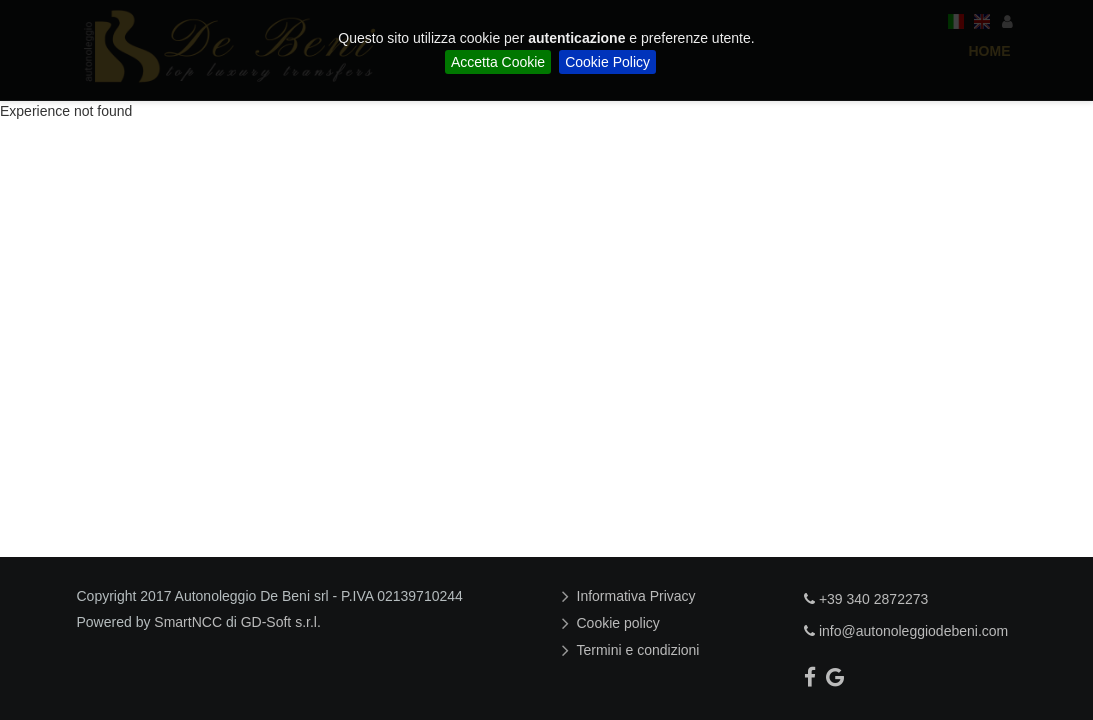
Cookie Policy (607, 62)
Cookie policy (621, 623)
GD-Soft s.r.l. (281, 622)
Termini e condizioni (641, 650)
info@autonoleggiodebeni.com (906, 631)
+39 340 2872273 (866, 599)
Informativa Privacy (639, 596)
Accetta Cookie (498, 62)
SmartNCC (188, 622)
